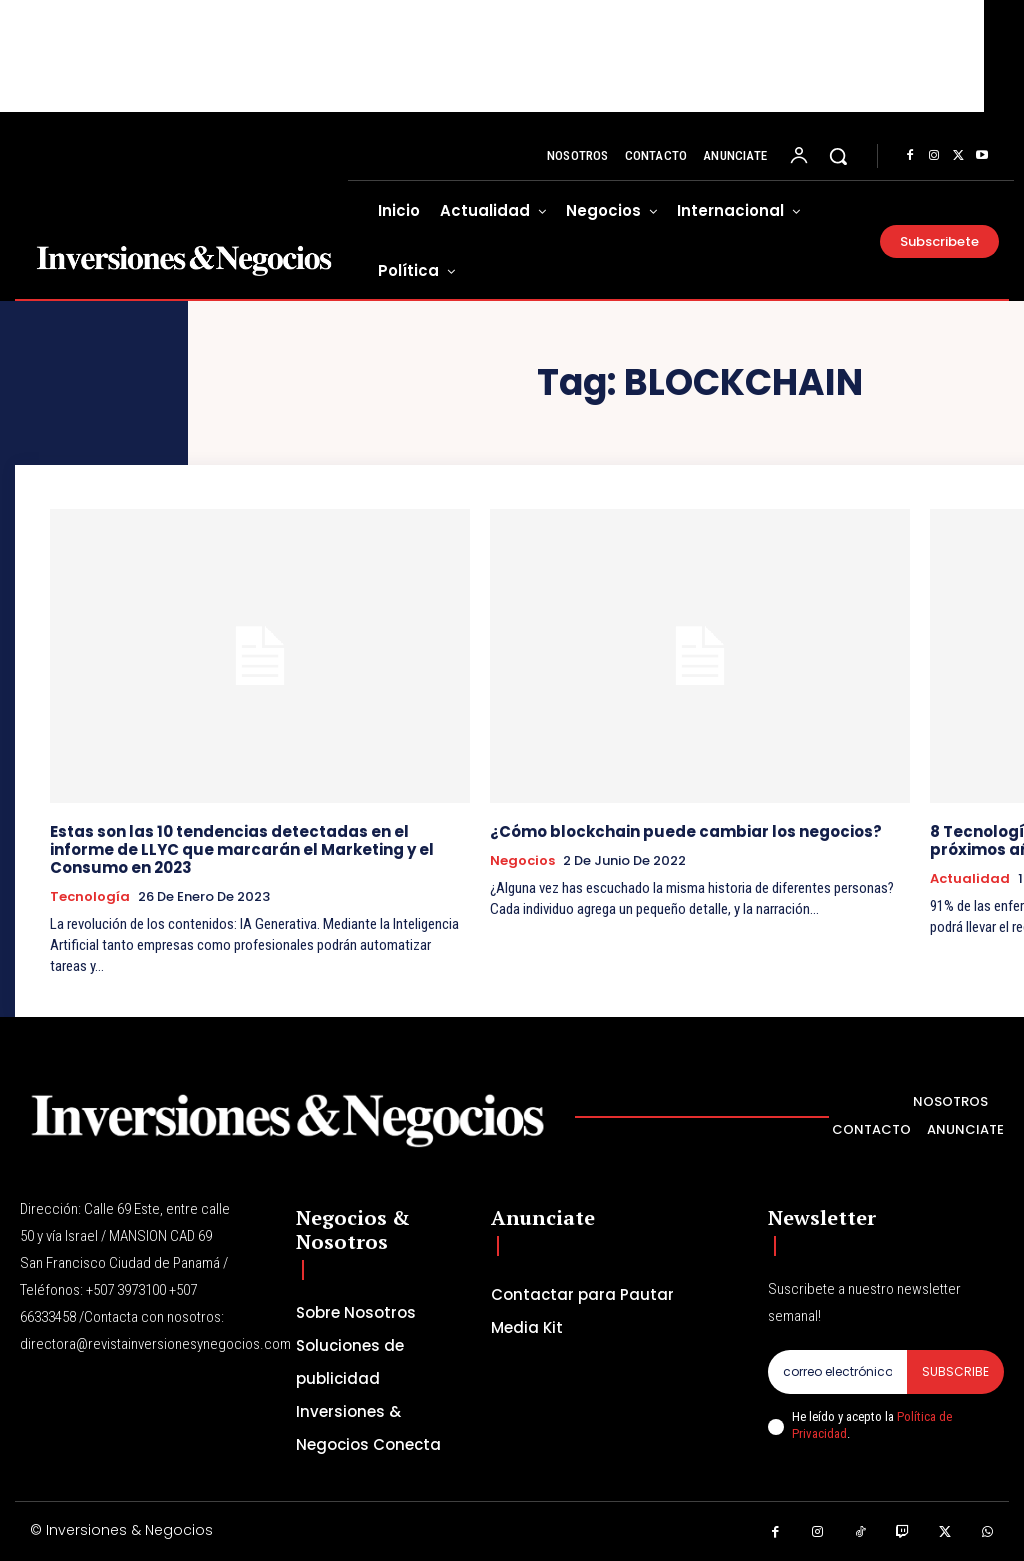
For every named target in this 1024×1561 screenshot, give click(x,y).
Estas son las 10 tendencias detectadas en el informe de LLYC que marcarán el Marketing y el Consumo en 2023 (242, 849)
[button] (838, 156)
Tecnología (90, 897)
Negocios (522, 861)
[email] (837, 1372)
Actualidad (970, 879)
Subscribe (955, 1371)
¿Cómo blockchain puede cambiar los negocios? (686, 831)
